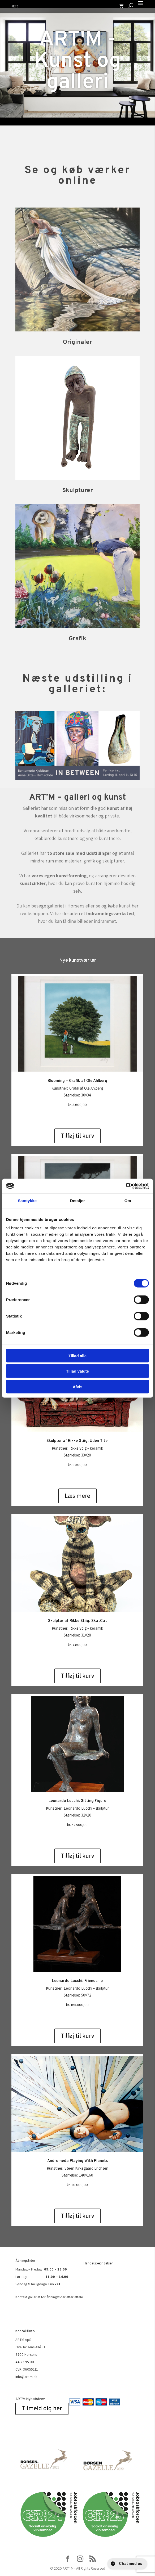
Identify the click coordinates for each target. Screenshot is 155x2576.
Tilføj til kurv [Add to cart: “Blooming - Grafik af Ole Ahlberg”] (77, 1136)
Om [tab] (127, 1200)
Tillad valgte (77, 1371)
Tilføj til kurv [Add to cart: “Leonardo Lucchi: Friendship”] (77, 2036)
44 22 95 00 (24, 2361)
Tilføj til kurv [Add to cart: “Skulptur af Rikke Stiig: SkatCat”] (77, 1676)
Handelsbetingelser (98, 2263)
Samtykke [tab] (27, 1200)
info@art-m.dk (26, 2376)
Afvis (78, 1386)
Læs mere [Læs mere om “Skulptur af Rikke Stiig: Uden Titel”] (77, 1496)
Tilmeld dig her (42, 2409)
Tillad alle (77, 1355)
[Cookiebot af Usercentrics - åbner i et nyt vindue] (125, 1186)
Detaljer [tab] (77, 1200)
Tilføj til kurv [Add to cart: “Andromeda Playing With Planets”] (77, 2216)
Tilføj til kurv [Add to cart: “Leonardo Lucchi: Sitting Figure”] (77, 1856)
